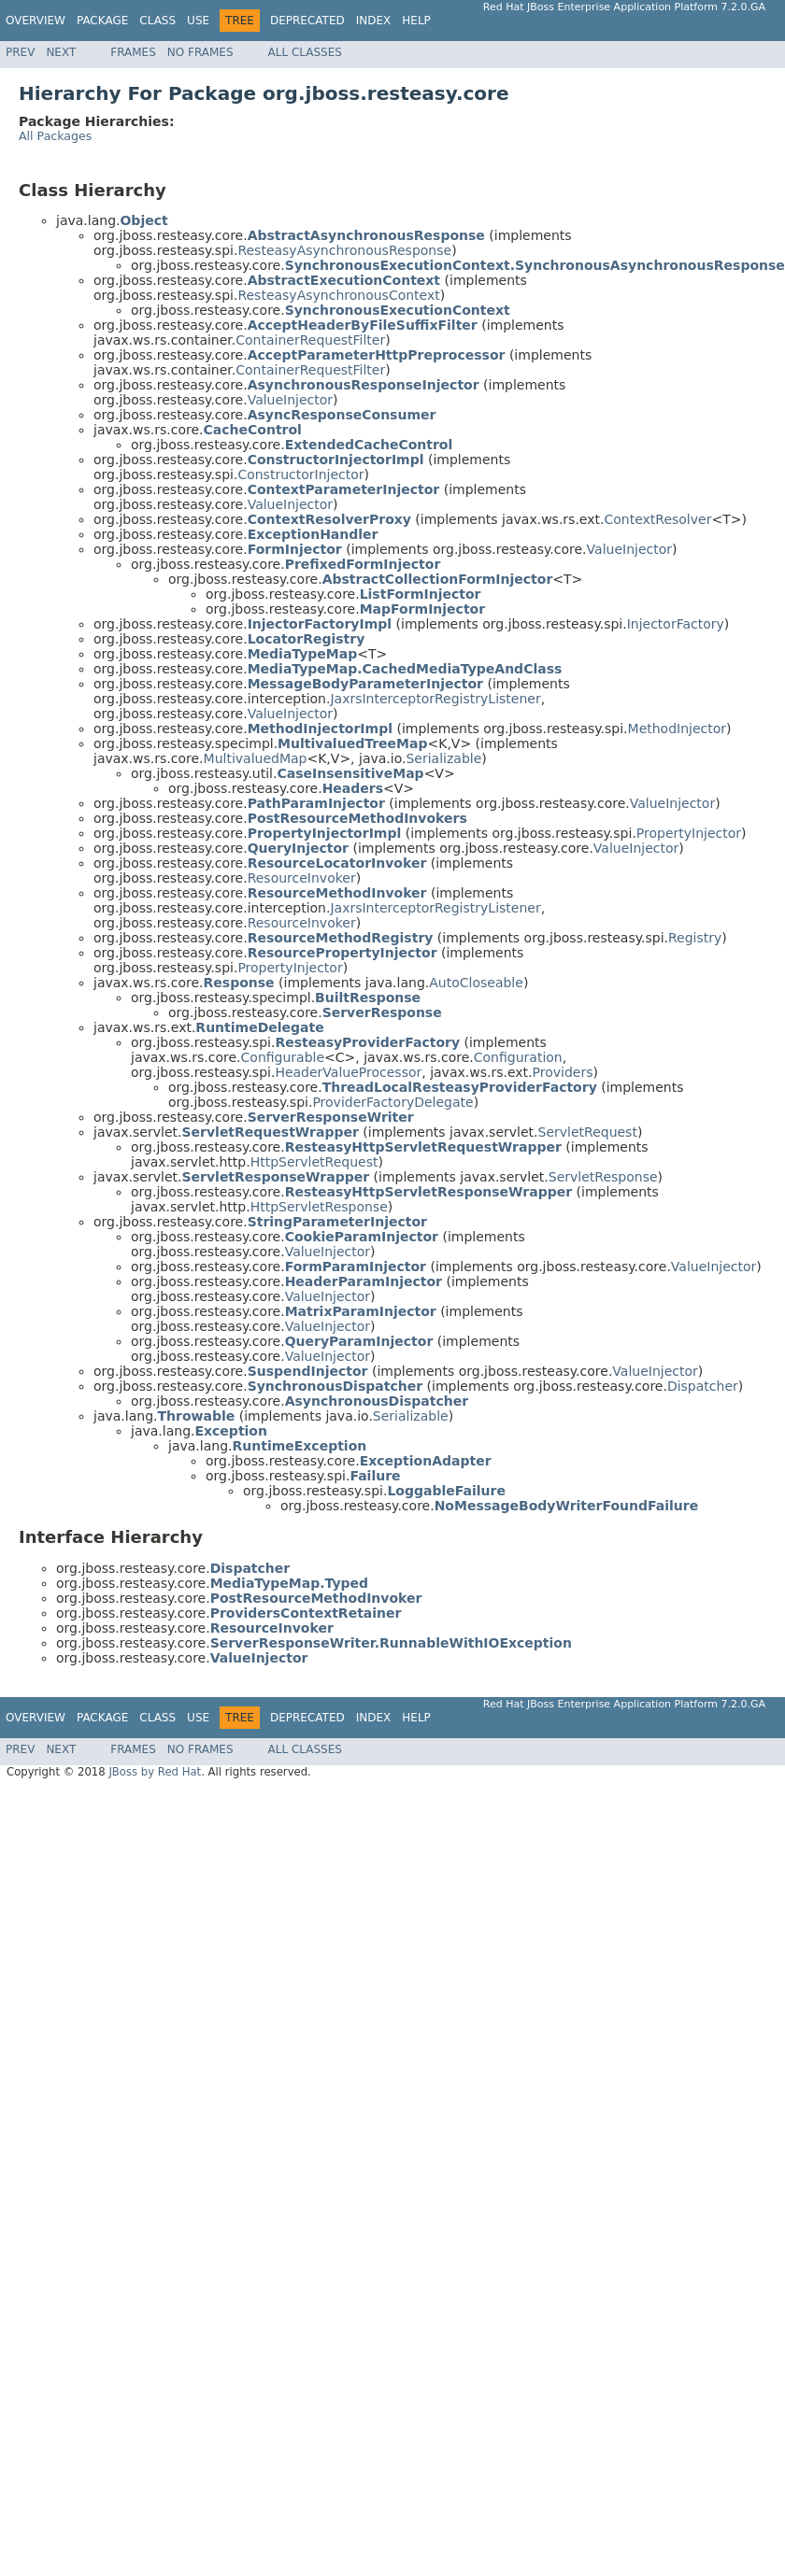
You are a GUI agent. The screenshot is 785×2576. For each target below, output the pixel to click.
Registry (694, 937)
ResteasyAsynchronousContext (338, 295)
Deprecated (307, 20)
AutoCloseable (476, 982)
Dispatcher (702, 1386)
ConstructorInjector (300, 474)
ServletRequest (587, 1132)
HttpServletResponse (319, 1206)
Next (61, 52)
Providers (563, 1072)
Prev (20, 52)
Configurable (283, 1057)
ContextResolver (657, 519)
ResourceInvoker (302, 877)
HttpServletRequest (314, 1161)
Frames (133, 52)
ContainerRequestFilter (310, 340)
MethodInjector (677, 728)
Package (102, 20)
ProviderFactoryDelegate (392, 1102)
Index (374, 20)
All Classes (305, 52)
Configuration (518, 1057)
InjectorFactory (675, 623)
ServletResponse (603, 1176)
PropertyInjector (688, 833)
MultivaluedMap (255, 758)
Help (416, 20)
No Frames (200, 52)
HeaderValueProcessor (348, 1072)
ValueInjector (290, 399)
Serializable (443, 758)
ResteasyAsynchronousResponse (344, 250)
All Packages (55, 136)
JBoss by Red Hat (154, 1771)
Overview (35, 20)
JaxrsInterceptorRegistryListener (435, 698)
